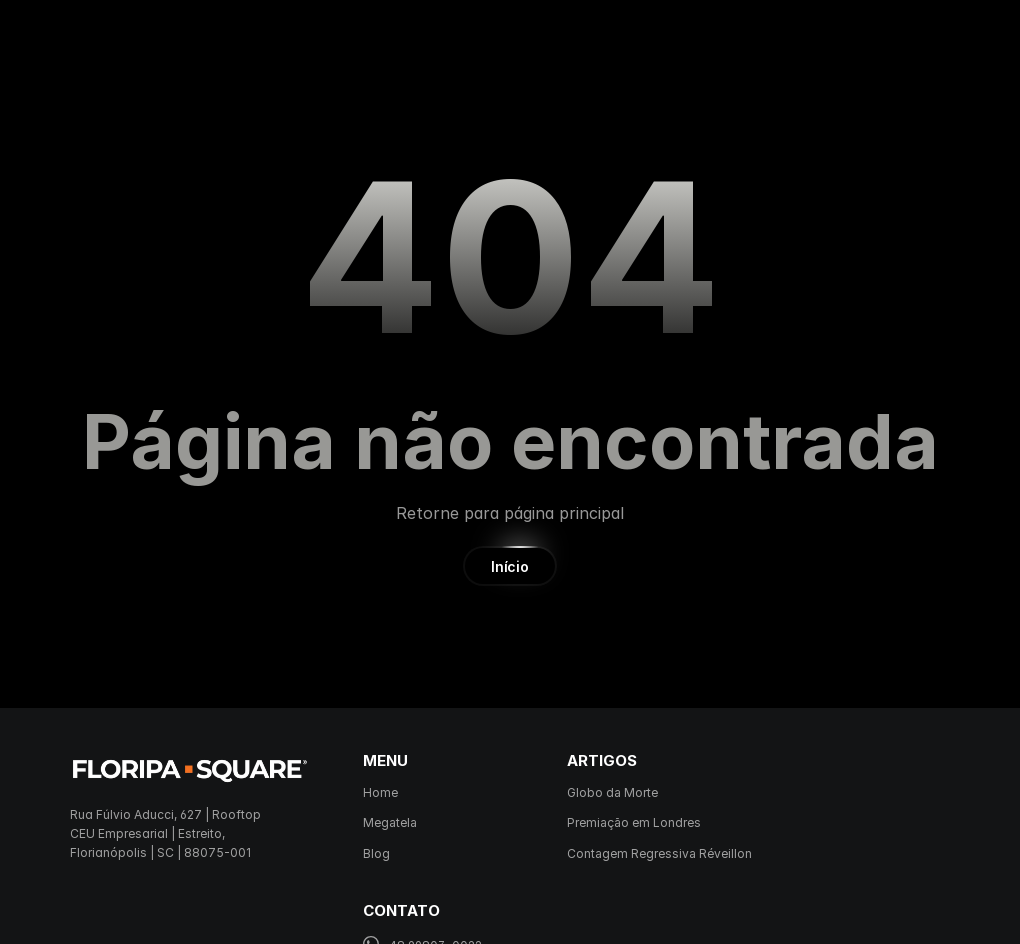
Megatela (390, 822)
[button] (509, 566)
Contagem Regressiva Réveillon (659, 853)
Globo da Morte (612, 792)
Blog (376, 853)
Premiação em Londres (634, 822)
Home (380, 792)
